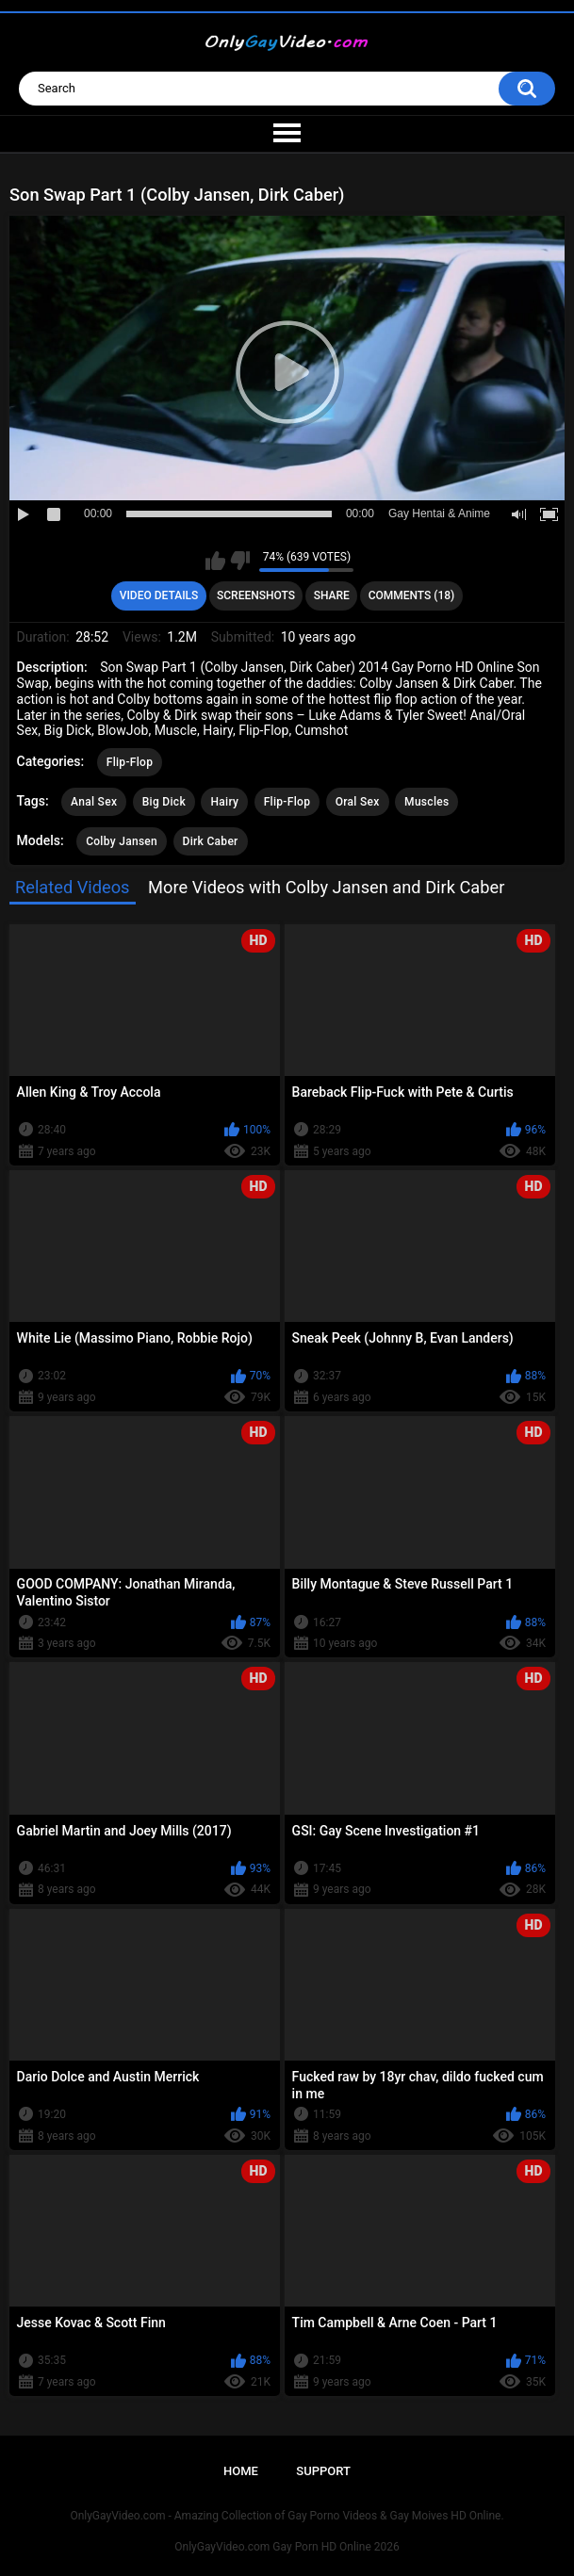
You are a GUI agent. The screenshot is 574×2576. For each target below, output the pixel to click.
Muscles (426, 801)
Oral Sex (358, 801)
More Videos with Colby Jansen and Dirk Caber (326, 887)
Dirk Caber (210, 841)
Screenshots (256, 595)
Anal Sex (94, 801)
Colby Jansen (121, 841)
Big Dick (164, 801)
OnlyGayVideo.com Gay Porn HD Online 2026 (286, 2546)
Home (240, 2471)
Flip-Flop (130, 762)
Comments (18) (412, 595)
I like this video (215, 560)
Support (323, 2471)
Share (332, 595)
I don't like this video (240, 560)
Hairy (224, 801)
